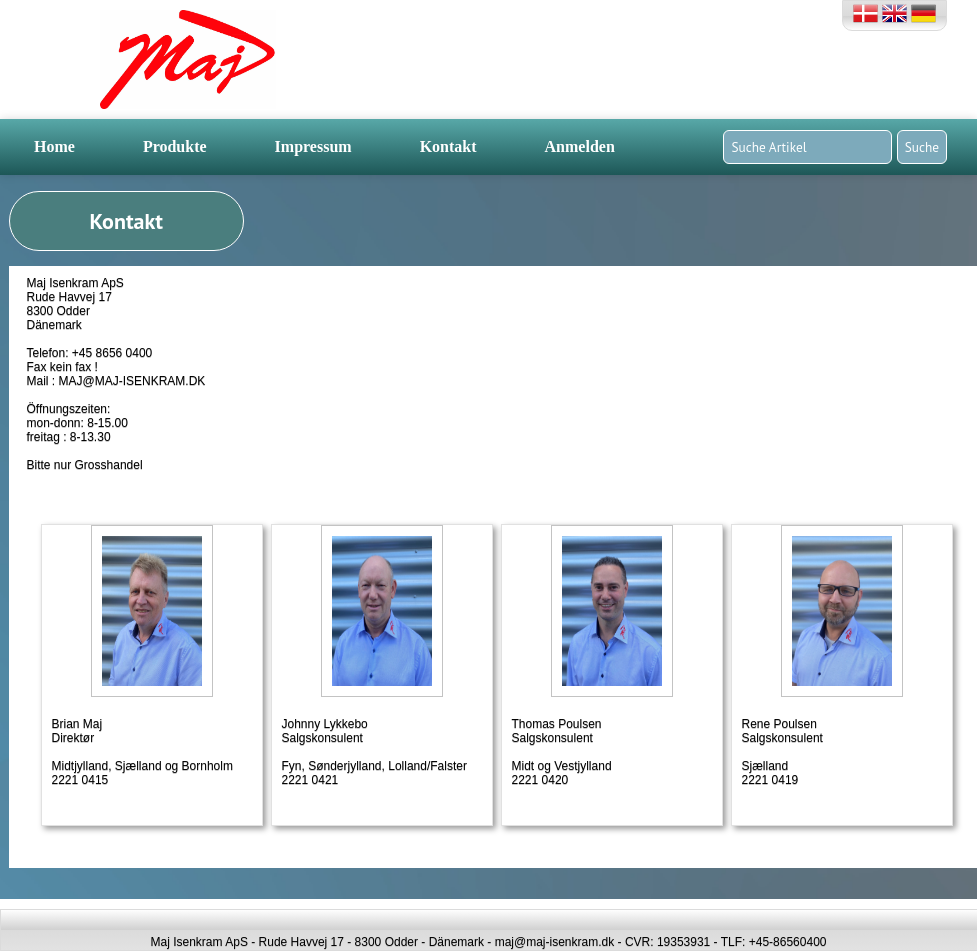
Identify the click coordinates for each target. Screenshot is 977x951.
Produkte (175, 146)
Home (54, 146)
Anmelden (580, 146)
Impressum (313, 146)
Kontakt (448, 146)
